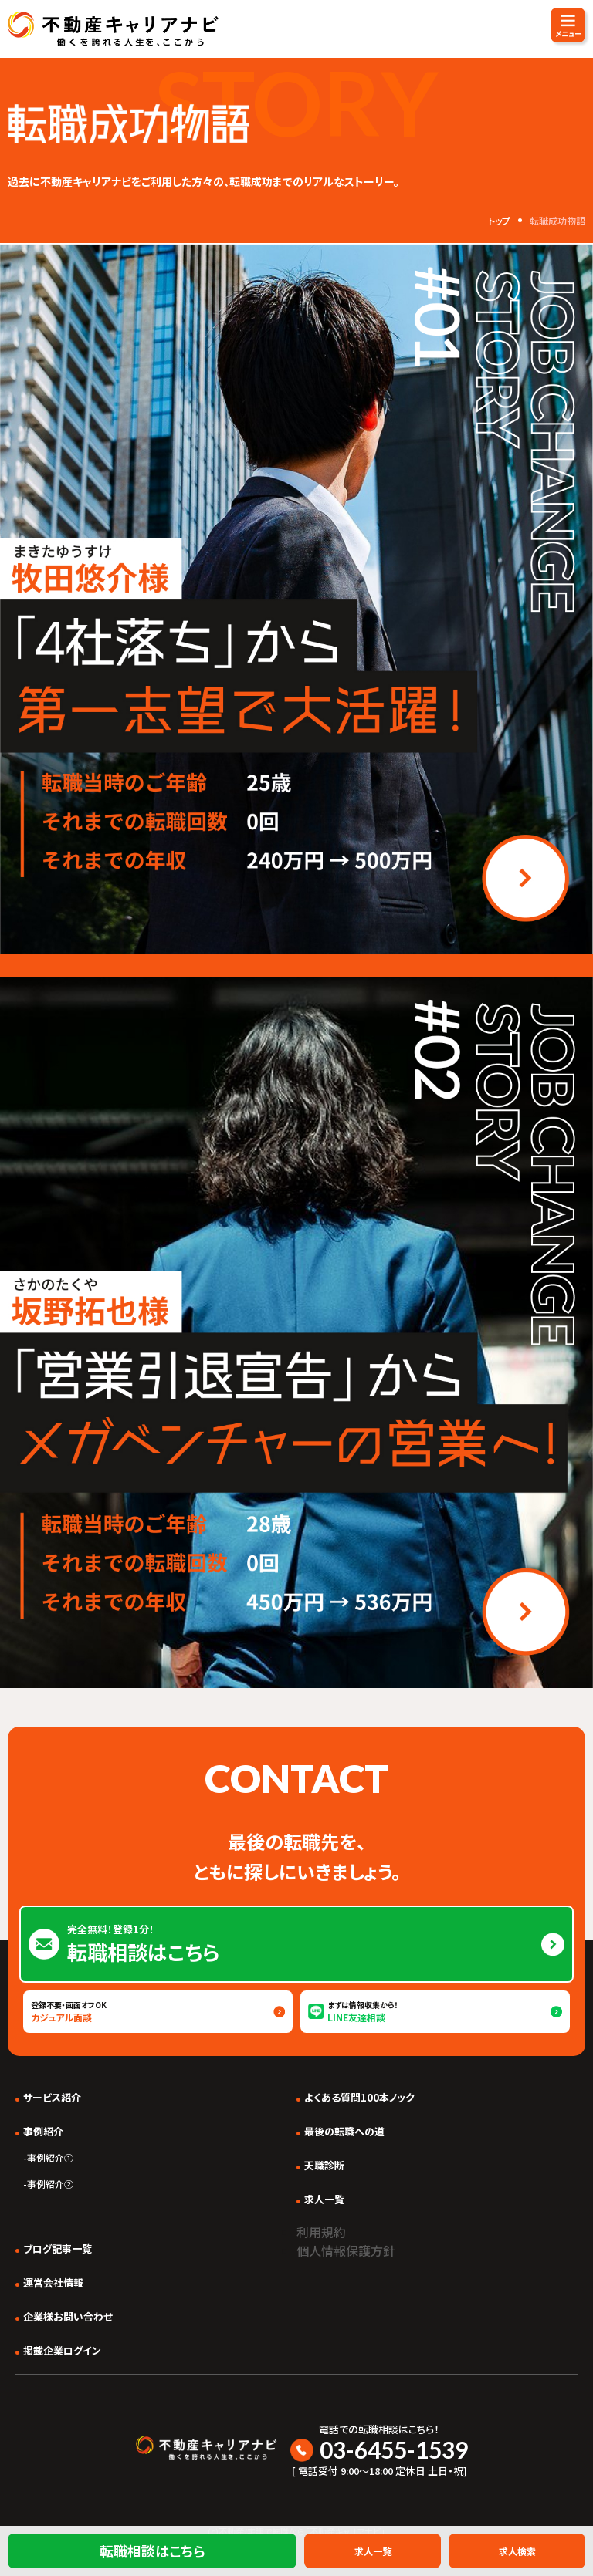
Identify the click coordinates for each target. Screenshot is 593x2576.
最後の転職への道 (344, 2131)
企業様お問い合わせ (68, 2316)
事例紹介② (50, 2183)
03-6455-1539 (394, 2449)
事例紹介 (43, 2131)
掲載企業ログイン (62, 2350)
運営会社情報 (53, 2282)
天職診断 (324, 2165)
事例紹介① (50, 2157)
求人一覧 (324, 2199)
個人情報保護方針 (345, 2250)
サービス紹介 (52, 2097)
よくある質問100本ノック (359, 2097)
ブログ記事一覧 (57, 2248)
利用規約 (321, 2232)
